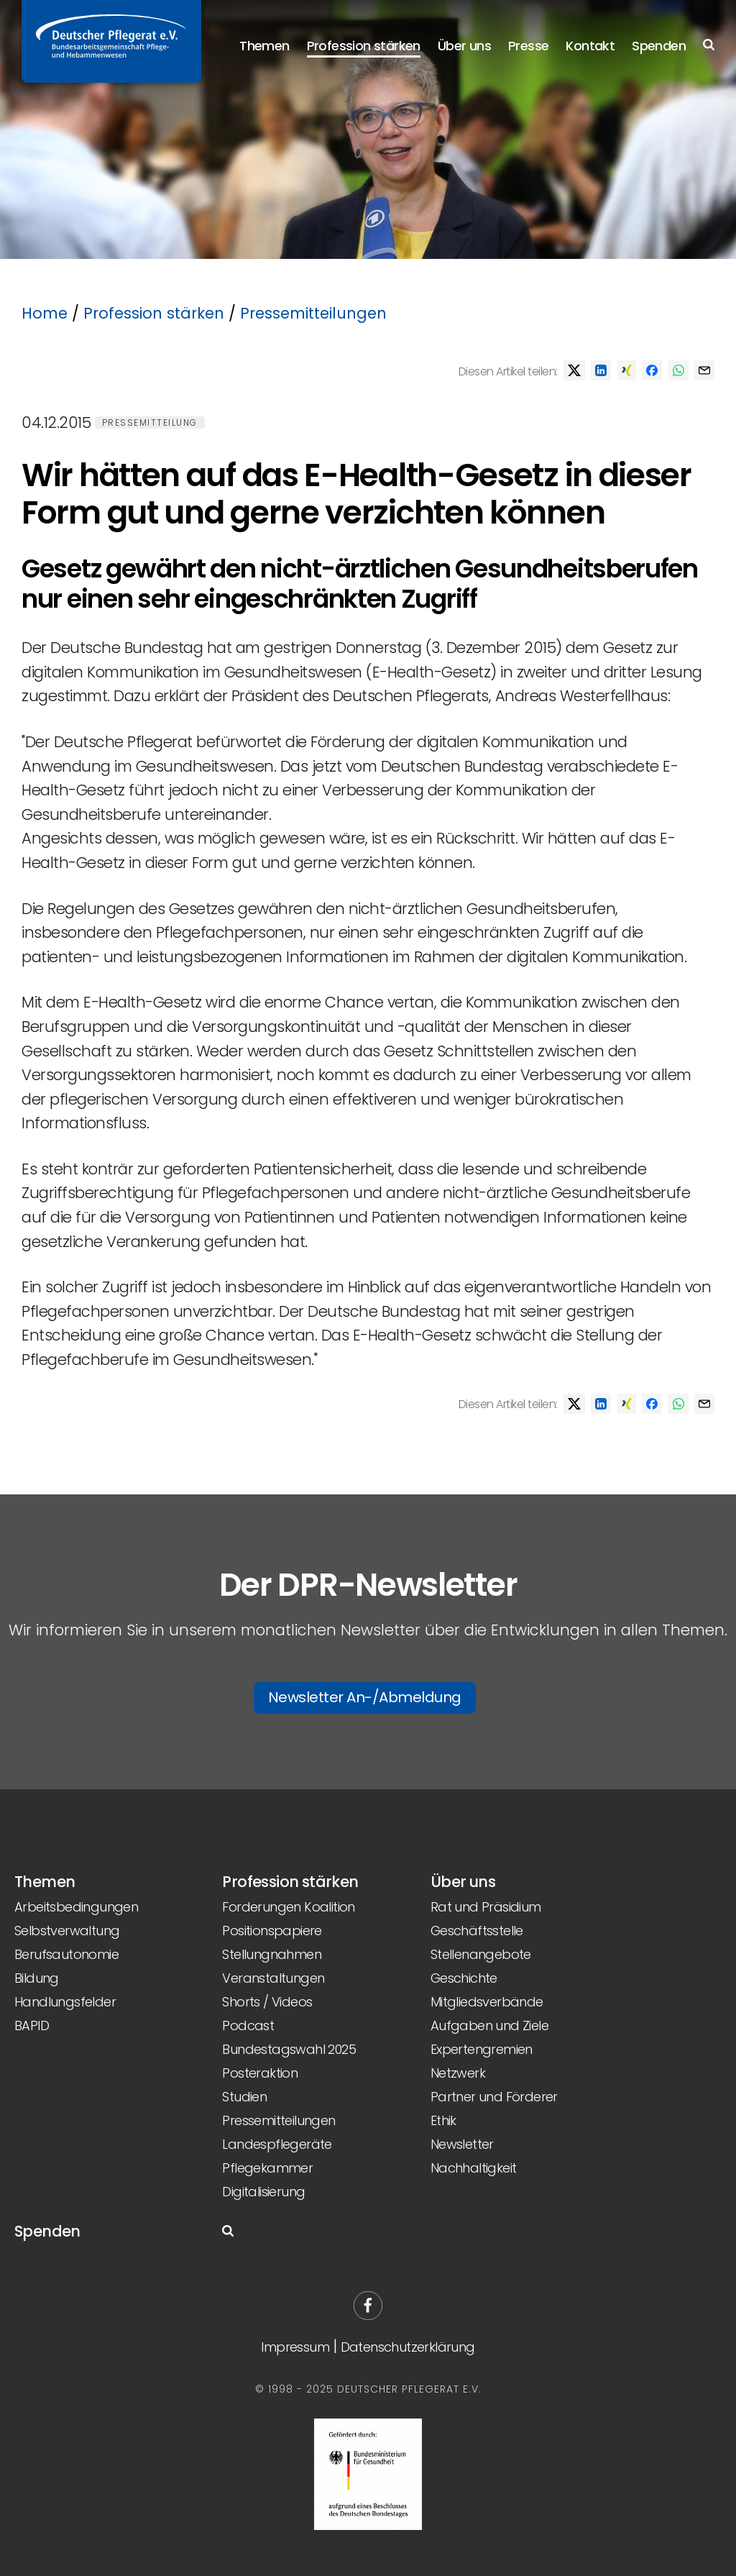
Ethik (443, 2120)
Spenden (659, 46)
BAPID (31, 2025)
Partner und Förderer (494, 2097)
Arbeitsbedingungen (76, 1907)
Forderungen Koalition (288, 1907)
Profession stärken (363, 46)
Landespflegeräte (276, 2144)
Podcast (248, 2025)
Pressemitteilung (150, 422)
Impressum (295, 2347)
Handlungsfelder (65, 2002)
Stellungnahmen (271, 1954)
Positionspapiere (271, 1931)
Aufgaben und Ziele (489, 2025)
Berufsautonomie (66, 1954)
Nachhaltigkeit (474, 2168)
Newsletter (462, 2144)
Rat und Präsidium (486, 1907)
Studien (244, 2097)
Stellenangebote (481, 1954)
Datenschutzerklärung (408, 2347)
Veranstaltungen (273, 1978)
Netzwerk (458, 2073)
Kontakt (590, 46)
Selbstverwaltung (66, 1931)
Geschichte (464, 1978)
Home (45, 313)
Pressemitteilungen (313, 313)
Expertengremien (482, 2049)
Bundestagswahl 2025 (289, 2049)
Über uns (464, 46)
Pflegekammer (267, 2168)
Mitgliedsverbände (487, 2002)
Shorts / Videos (267, 2002)
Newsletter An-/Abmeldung (364, 1697)
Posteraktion (260, 2073)
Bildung (36, 1978)
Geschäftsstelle (477, 1931)
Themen (264, 46)
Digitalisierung (263, 2192)
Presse (528, 46)
